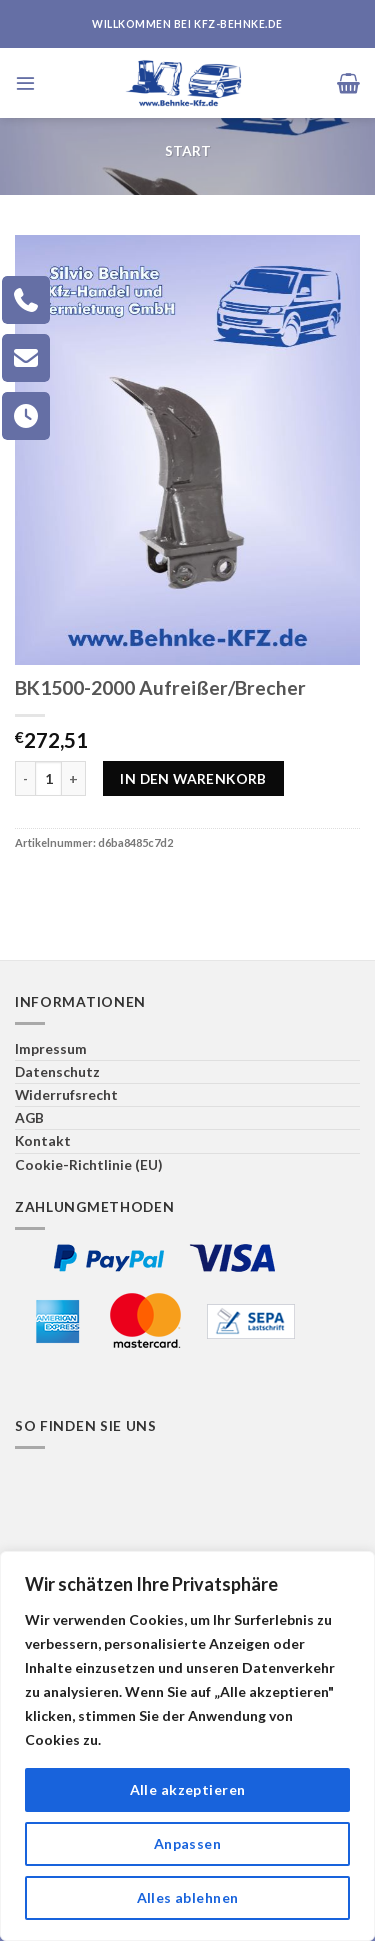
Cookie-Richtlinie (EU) (88, 1164)
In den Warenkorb (193, 778)
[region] (187, 1746)
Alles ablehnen (188, 1897)
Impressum (51, 1048)
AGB (29, 1117)
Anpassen (187, 1843)
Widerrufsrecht (66, 1094)
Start (188, 150)
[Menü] (25, 82)
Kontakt (43, 1140)
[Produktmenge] (49, 778)
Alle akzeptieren (188, 1789)
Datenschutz (57, 1071)
